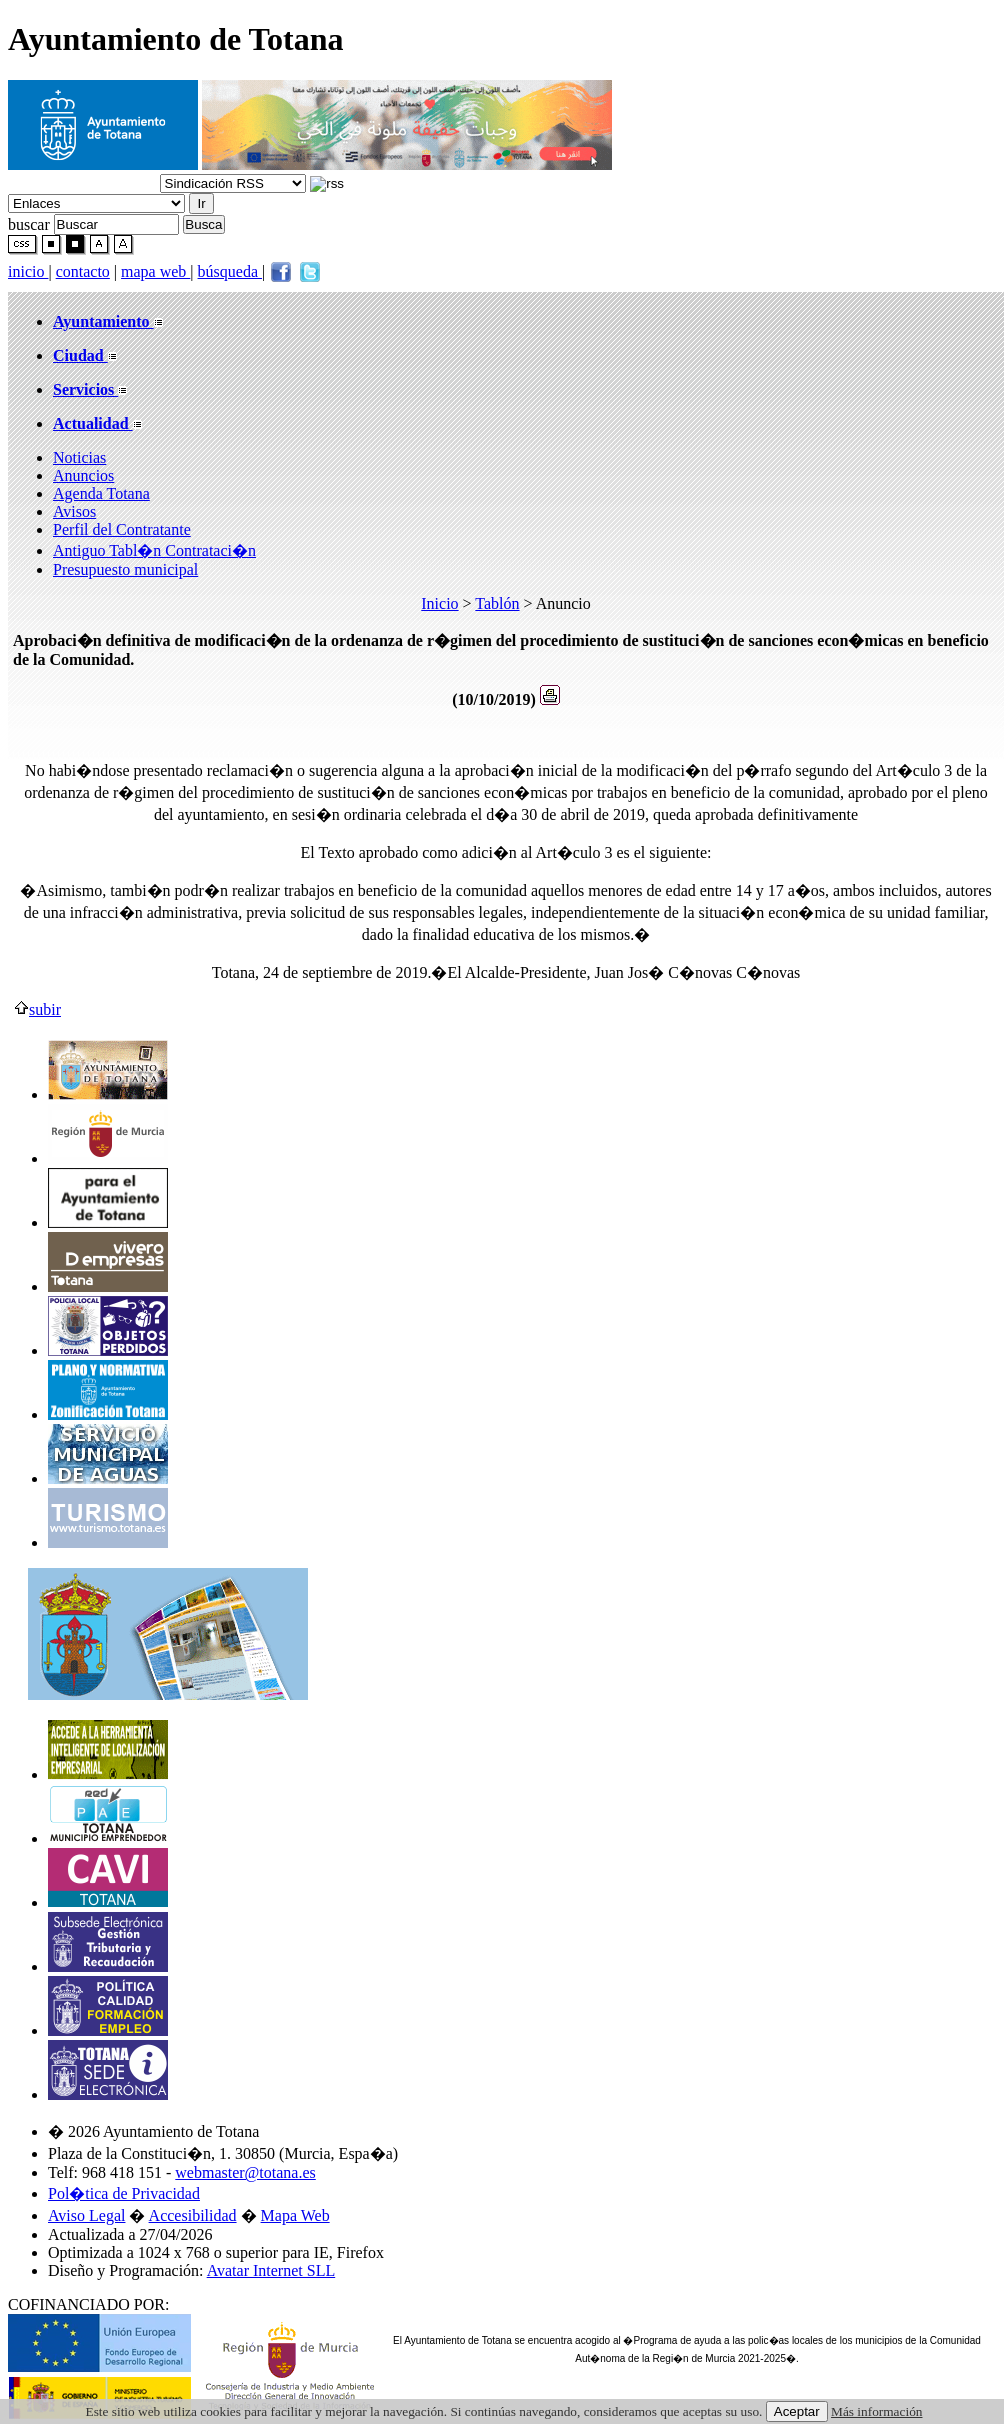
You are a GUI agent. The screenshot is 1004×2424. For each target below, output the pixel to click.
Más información (876, 2411)
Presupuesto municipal (125, 569)
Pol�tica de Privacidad (124, 2193)
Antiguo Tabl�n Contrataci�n (154, 550)
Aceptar (797, 2411)
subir (37, 1009)
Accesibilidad (193, 2215)
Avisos (74, 511)
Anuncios (83, 475)
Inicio (439, 603)
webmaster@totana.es (245, 2172)
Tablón (497, 603)
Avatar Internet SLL (271, 2270)
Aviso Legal (86, 2215)
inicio (28, 271)
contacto (83, 271)
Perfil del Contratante (122, 529)
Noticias (79, 457)
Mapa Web (295, 2215)
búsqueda (230, 271)
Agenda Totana (101, 493)
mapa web (155, 271)
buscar (29, 223)
